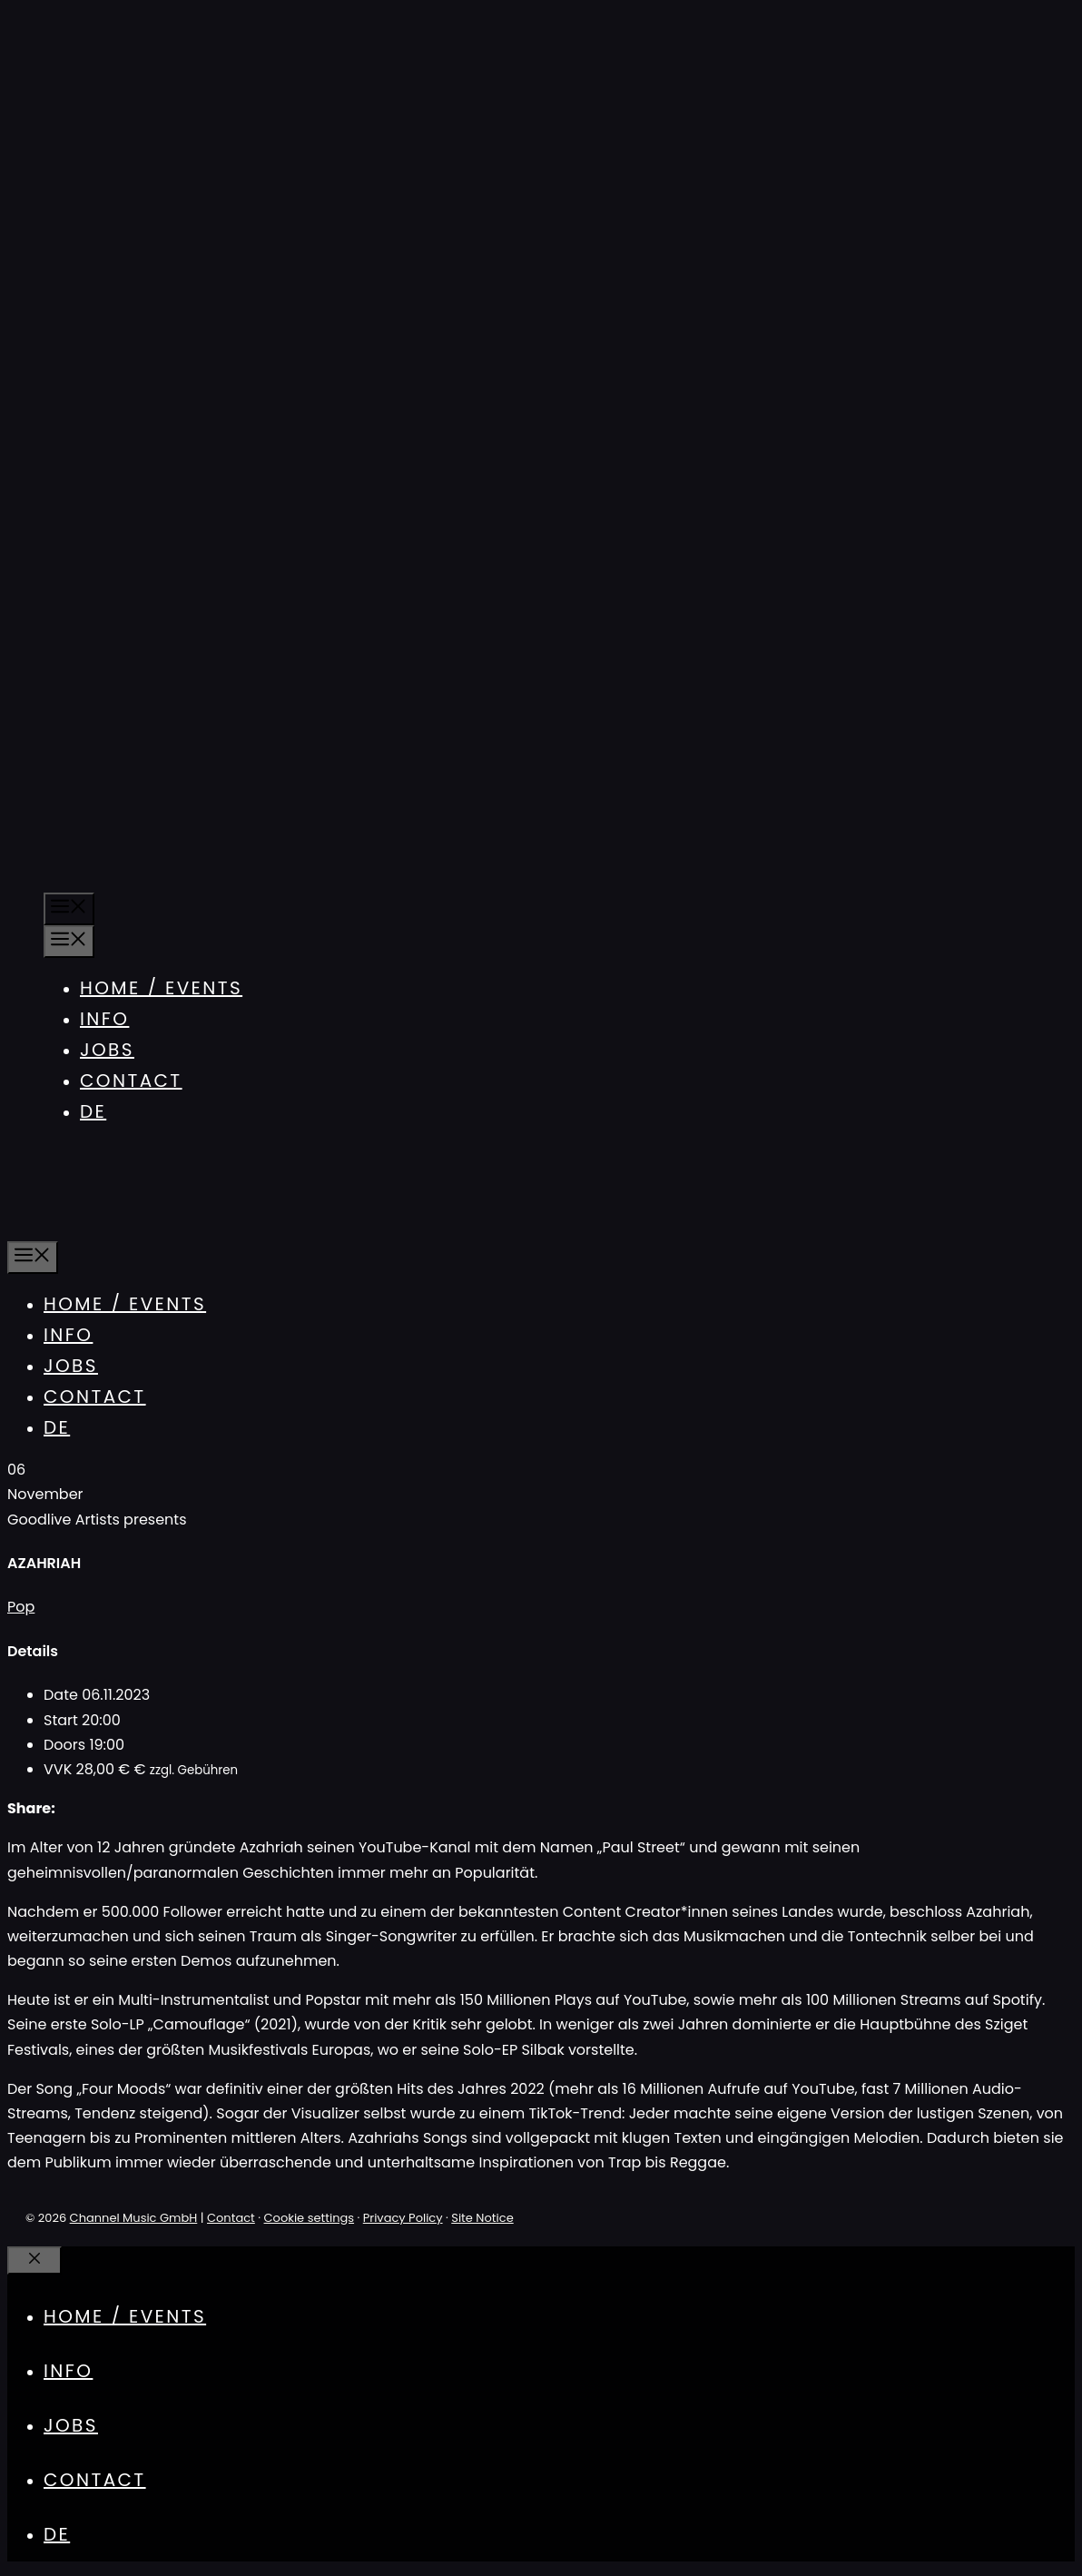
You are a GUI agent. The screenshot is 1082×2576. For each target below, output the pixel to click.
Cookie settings (309, 2217)
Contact (131, 1080)
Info (104, 1018)
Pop (20, 1606)
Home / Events (161, 988)
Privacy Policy (403, 2217)
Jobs (107, 1049)
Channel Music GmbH (134, 2217)
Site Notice (482, 2217)
